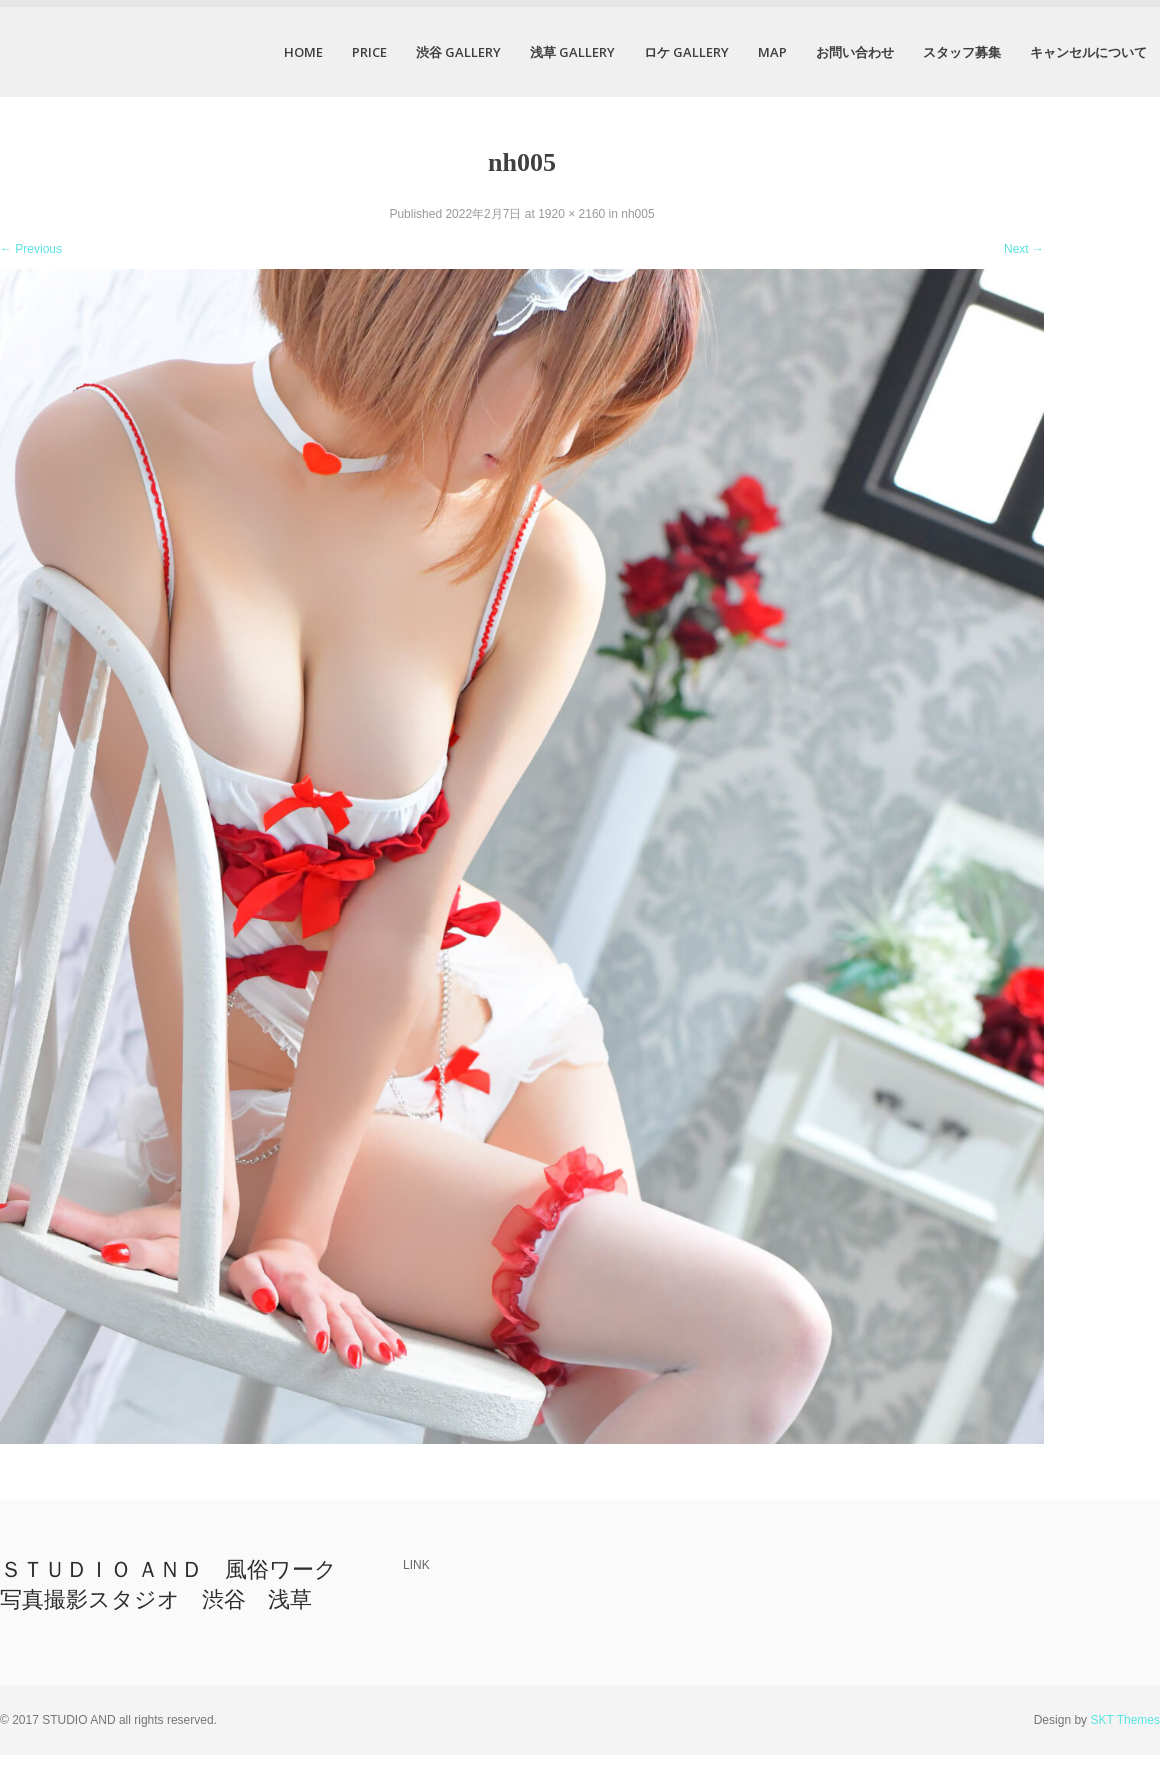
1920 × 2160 (571, 214)
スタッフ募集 (962, 52)
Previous (31, 249)
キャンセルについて (1088, 52)
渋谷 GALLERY (458, 52)
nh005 (637, 214)
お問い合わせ (855, 52)
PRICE (369, 52)
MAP (772, 52)
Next (1024, 249)
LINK (416, 1565)
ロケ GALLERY (686, 52)
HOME (303, 52)
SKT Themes (1125, 1720)
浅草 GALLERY (572, 52)
